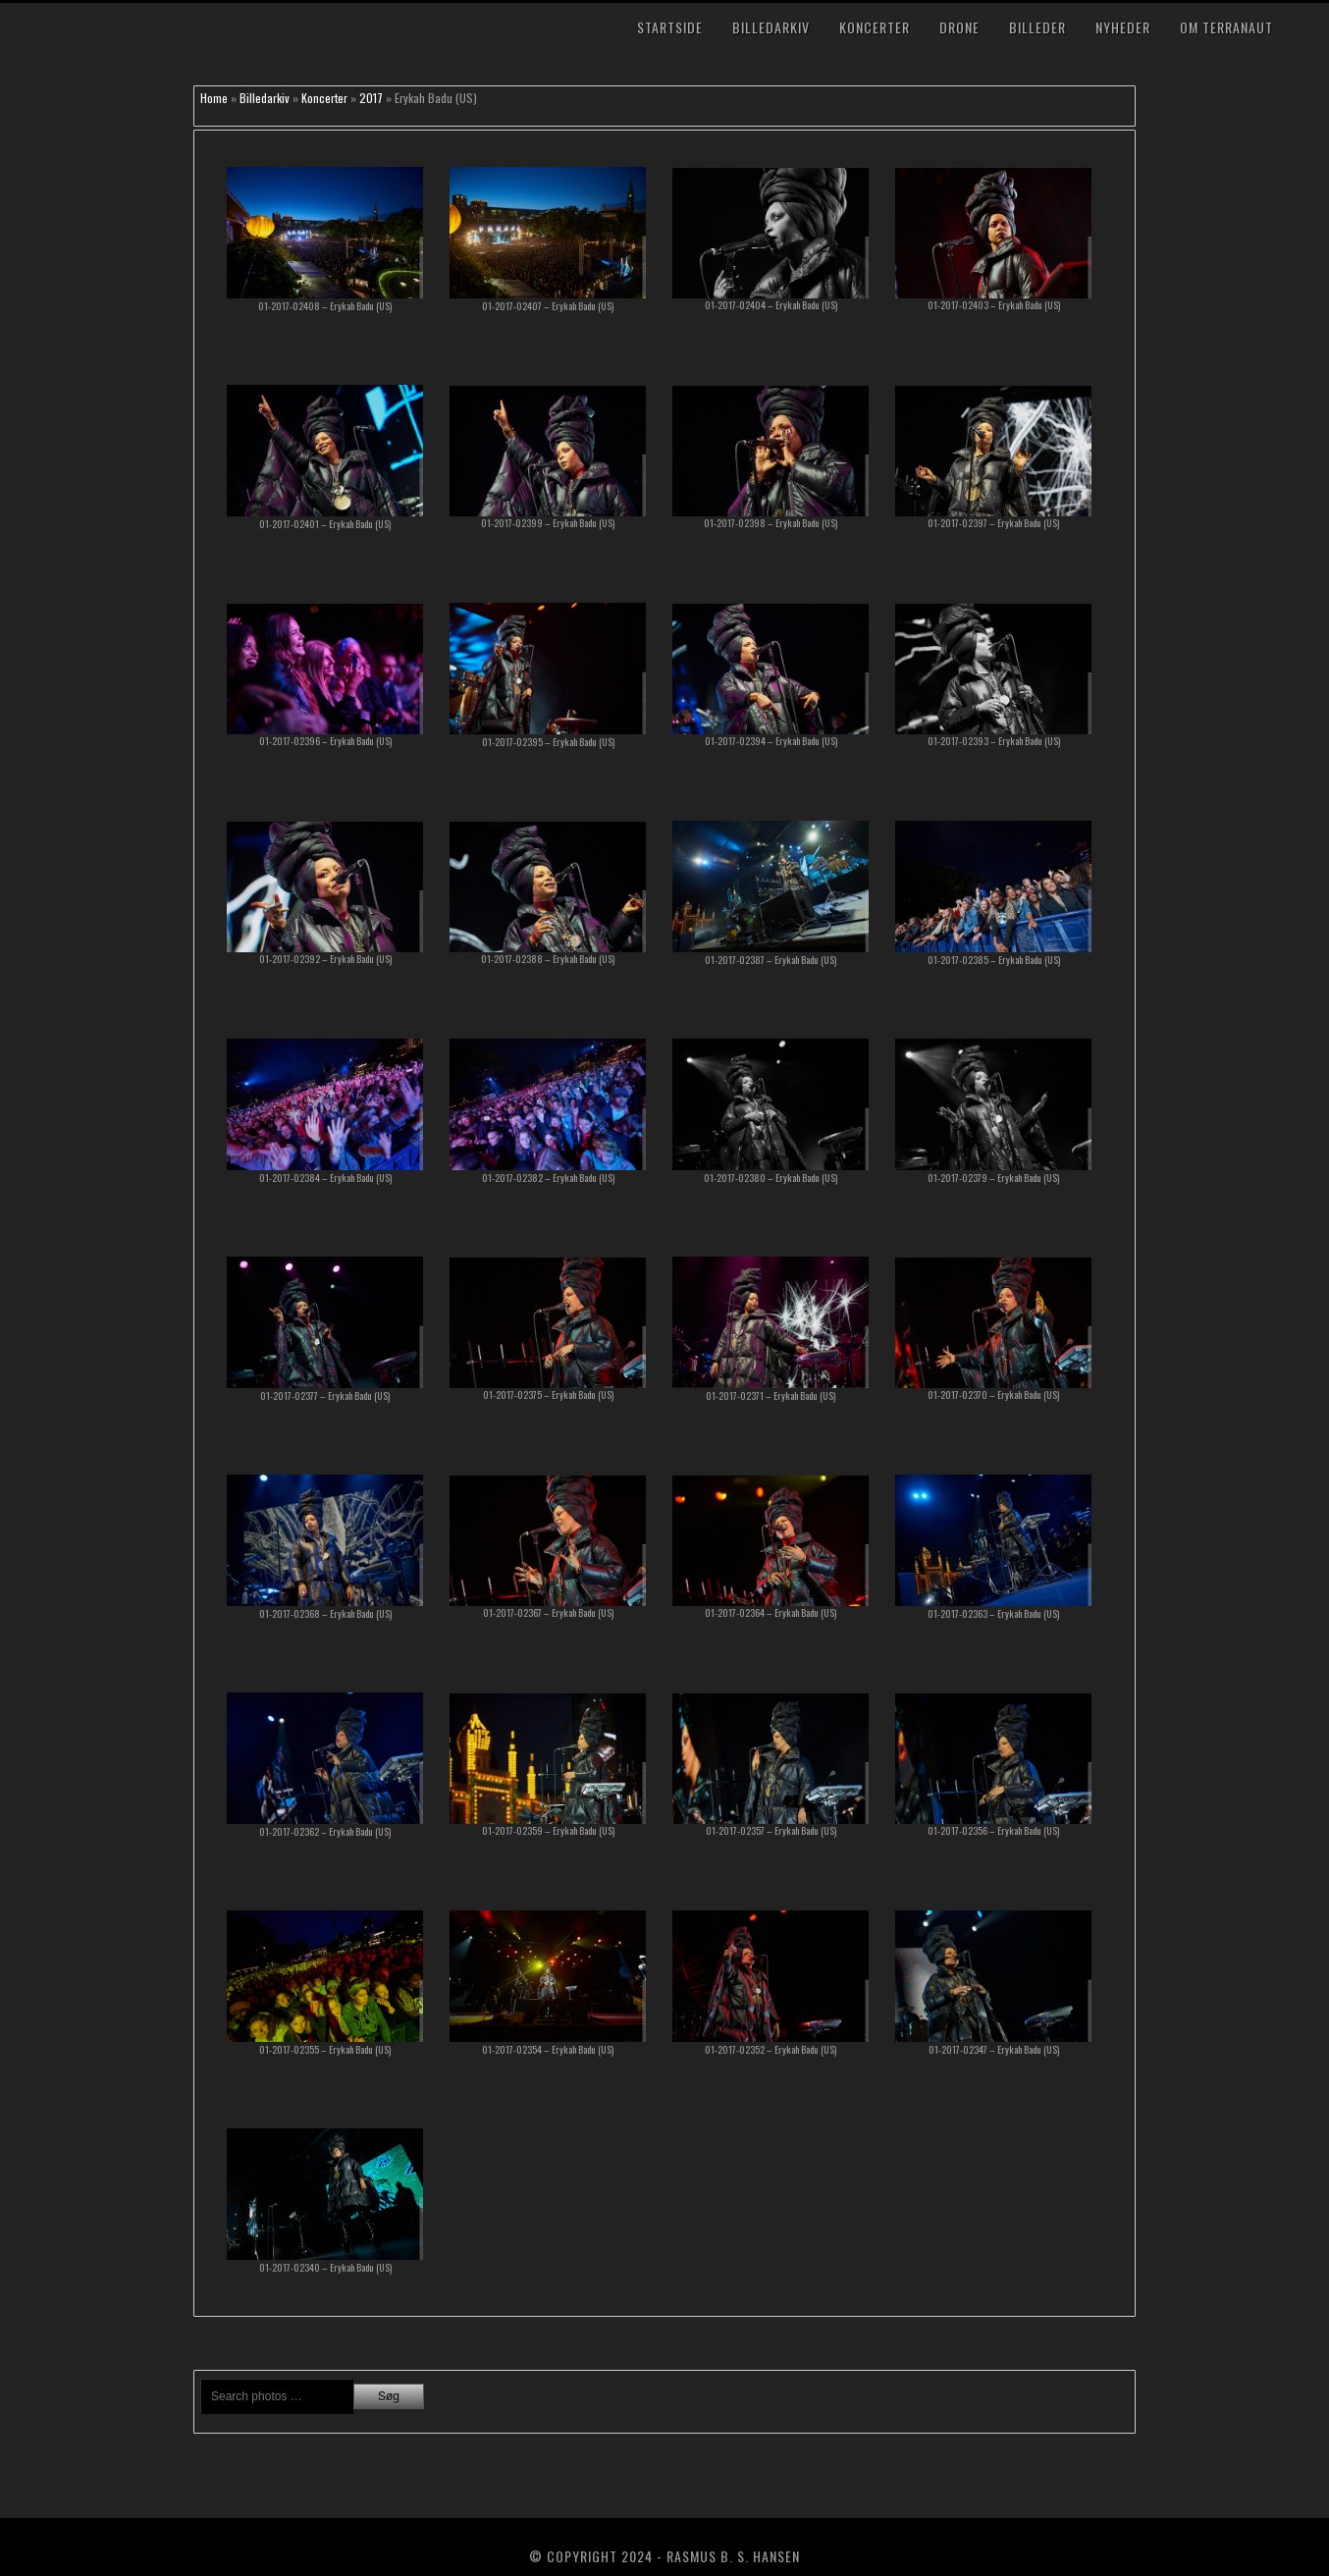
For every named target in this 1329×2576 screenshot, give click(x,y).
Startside (670, 27)
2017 (371, 97)
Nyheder (1122, 27)
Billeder (1037, 27)
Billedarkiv (771, 27)
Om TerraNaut (1226, 27)
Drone (959, 27)
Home (214, 97)
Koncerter (874, 27)
